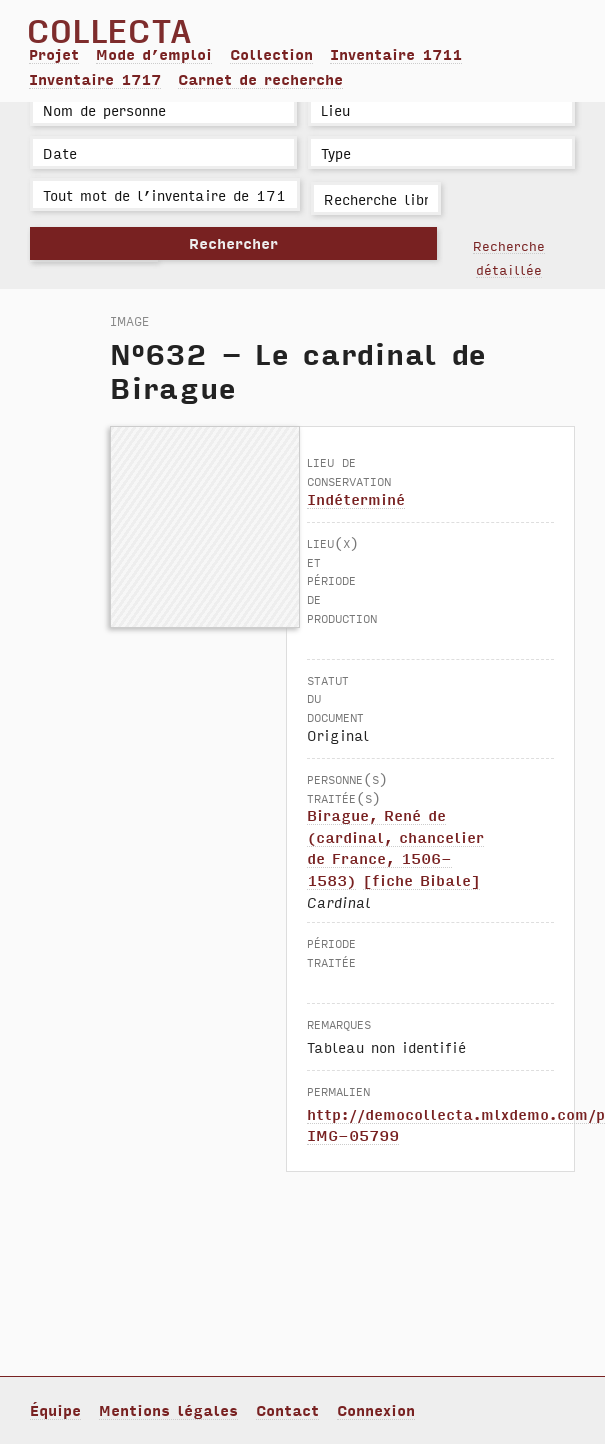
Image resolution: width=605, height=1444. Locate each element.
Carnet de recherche (260, 79)
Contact (287, 1410)
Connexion (376, 1410)
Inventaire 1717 (95, 79)
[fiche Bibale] (421, 880)
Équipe (55, 1410)
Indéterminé (356, 499)
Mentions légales (168, 1410)
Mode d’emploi (154, 54)
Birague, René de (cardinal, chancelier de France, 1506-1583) (395, 847)
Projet (54, 54)
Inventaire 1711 (396, 54)
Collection (271, 54)
